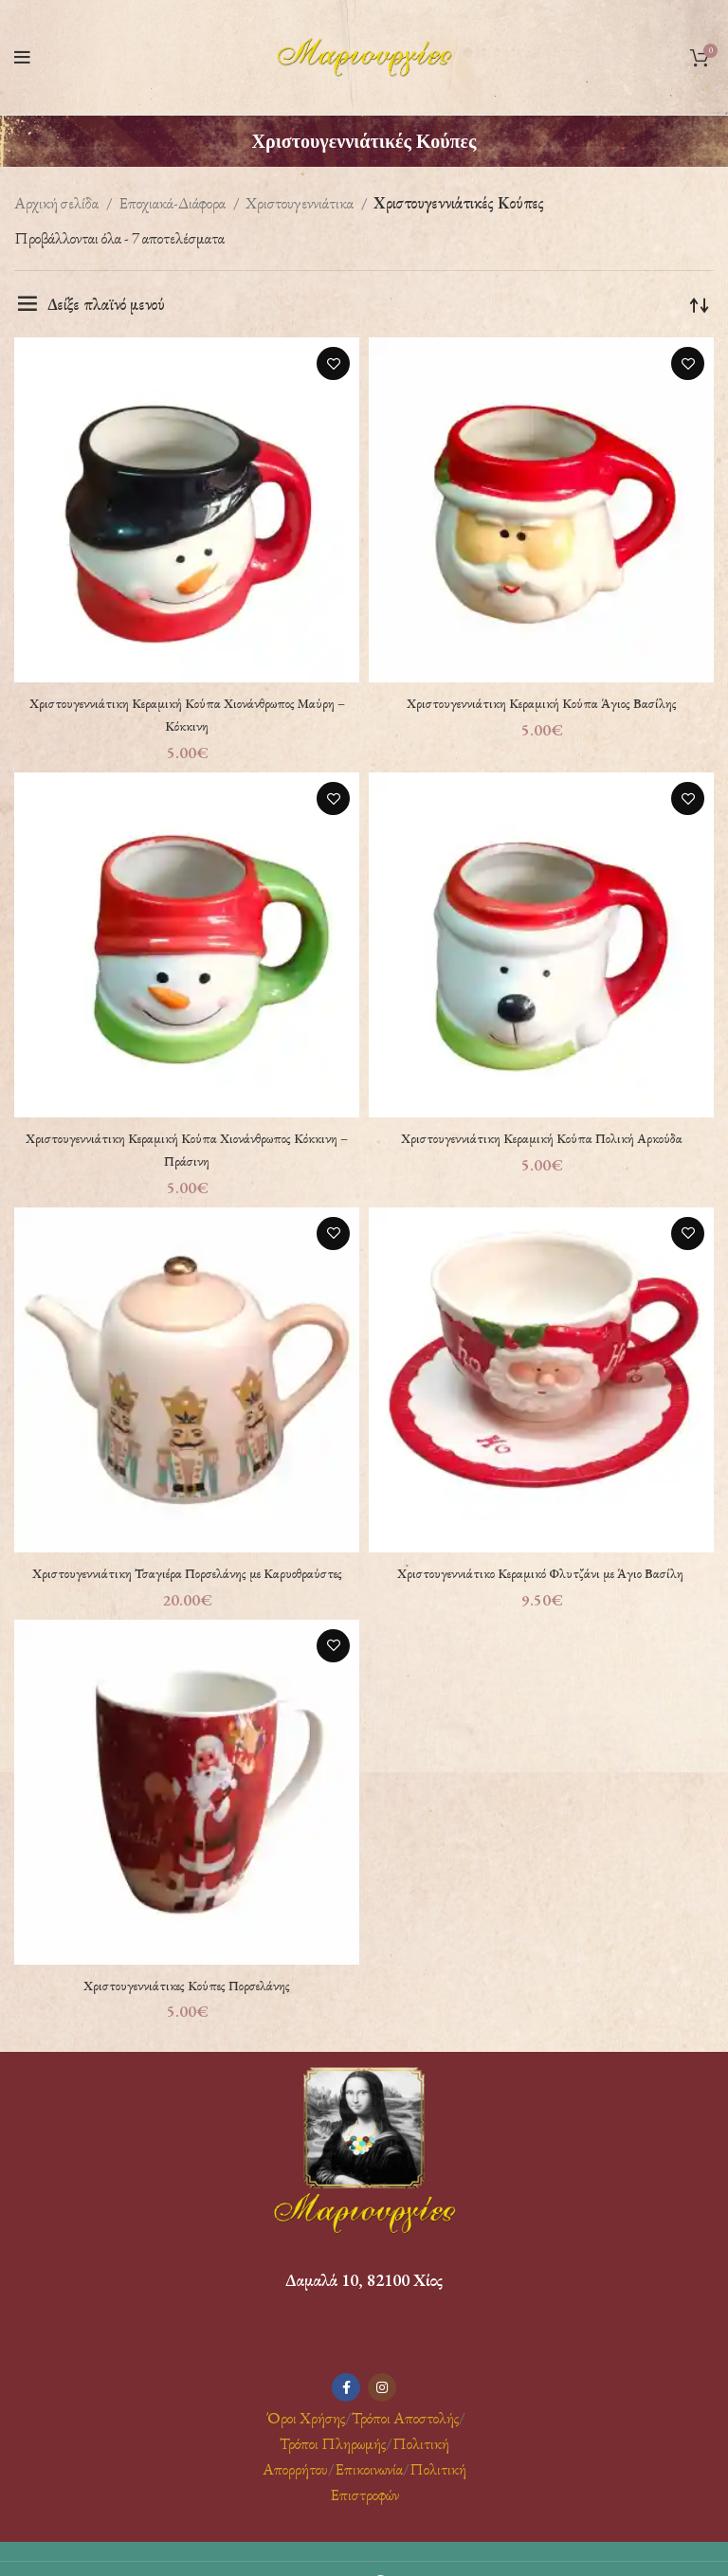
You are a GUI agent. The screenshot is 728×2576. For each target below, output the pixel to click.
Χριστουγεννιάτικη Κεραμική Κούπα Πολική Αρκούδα (541, 1137)
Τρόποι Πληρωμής (333, 2466)
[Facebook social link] (346, 2410)
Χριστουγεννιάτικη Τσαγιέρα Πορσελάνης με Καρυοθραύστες (187, 1583)
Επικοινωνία (369, 2491)
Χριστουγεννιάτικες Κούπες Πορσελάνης (186, 2006)
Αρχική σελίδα (57, 202)
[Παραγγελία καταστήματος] (699, 304)
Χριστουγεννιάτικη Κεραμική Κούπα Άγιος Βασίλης (542, 702)
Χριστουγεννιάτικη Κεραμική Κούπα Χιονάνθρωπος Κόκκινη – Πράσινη (186, 1148)
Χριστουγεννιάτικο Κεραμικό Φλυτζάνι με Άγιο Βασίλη (542, 1572)
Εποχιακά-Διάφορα (173, 202)
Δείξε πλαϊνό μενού (106, 304)
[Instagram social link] (382, 2410)
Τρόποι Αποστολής (405, 2440)
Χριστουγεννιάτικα (301, 202)
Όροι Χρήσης (304, 2440)
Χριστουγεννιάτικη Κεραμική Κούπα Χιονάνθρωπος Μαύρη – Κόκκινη (186, 713)
